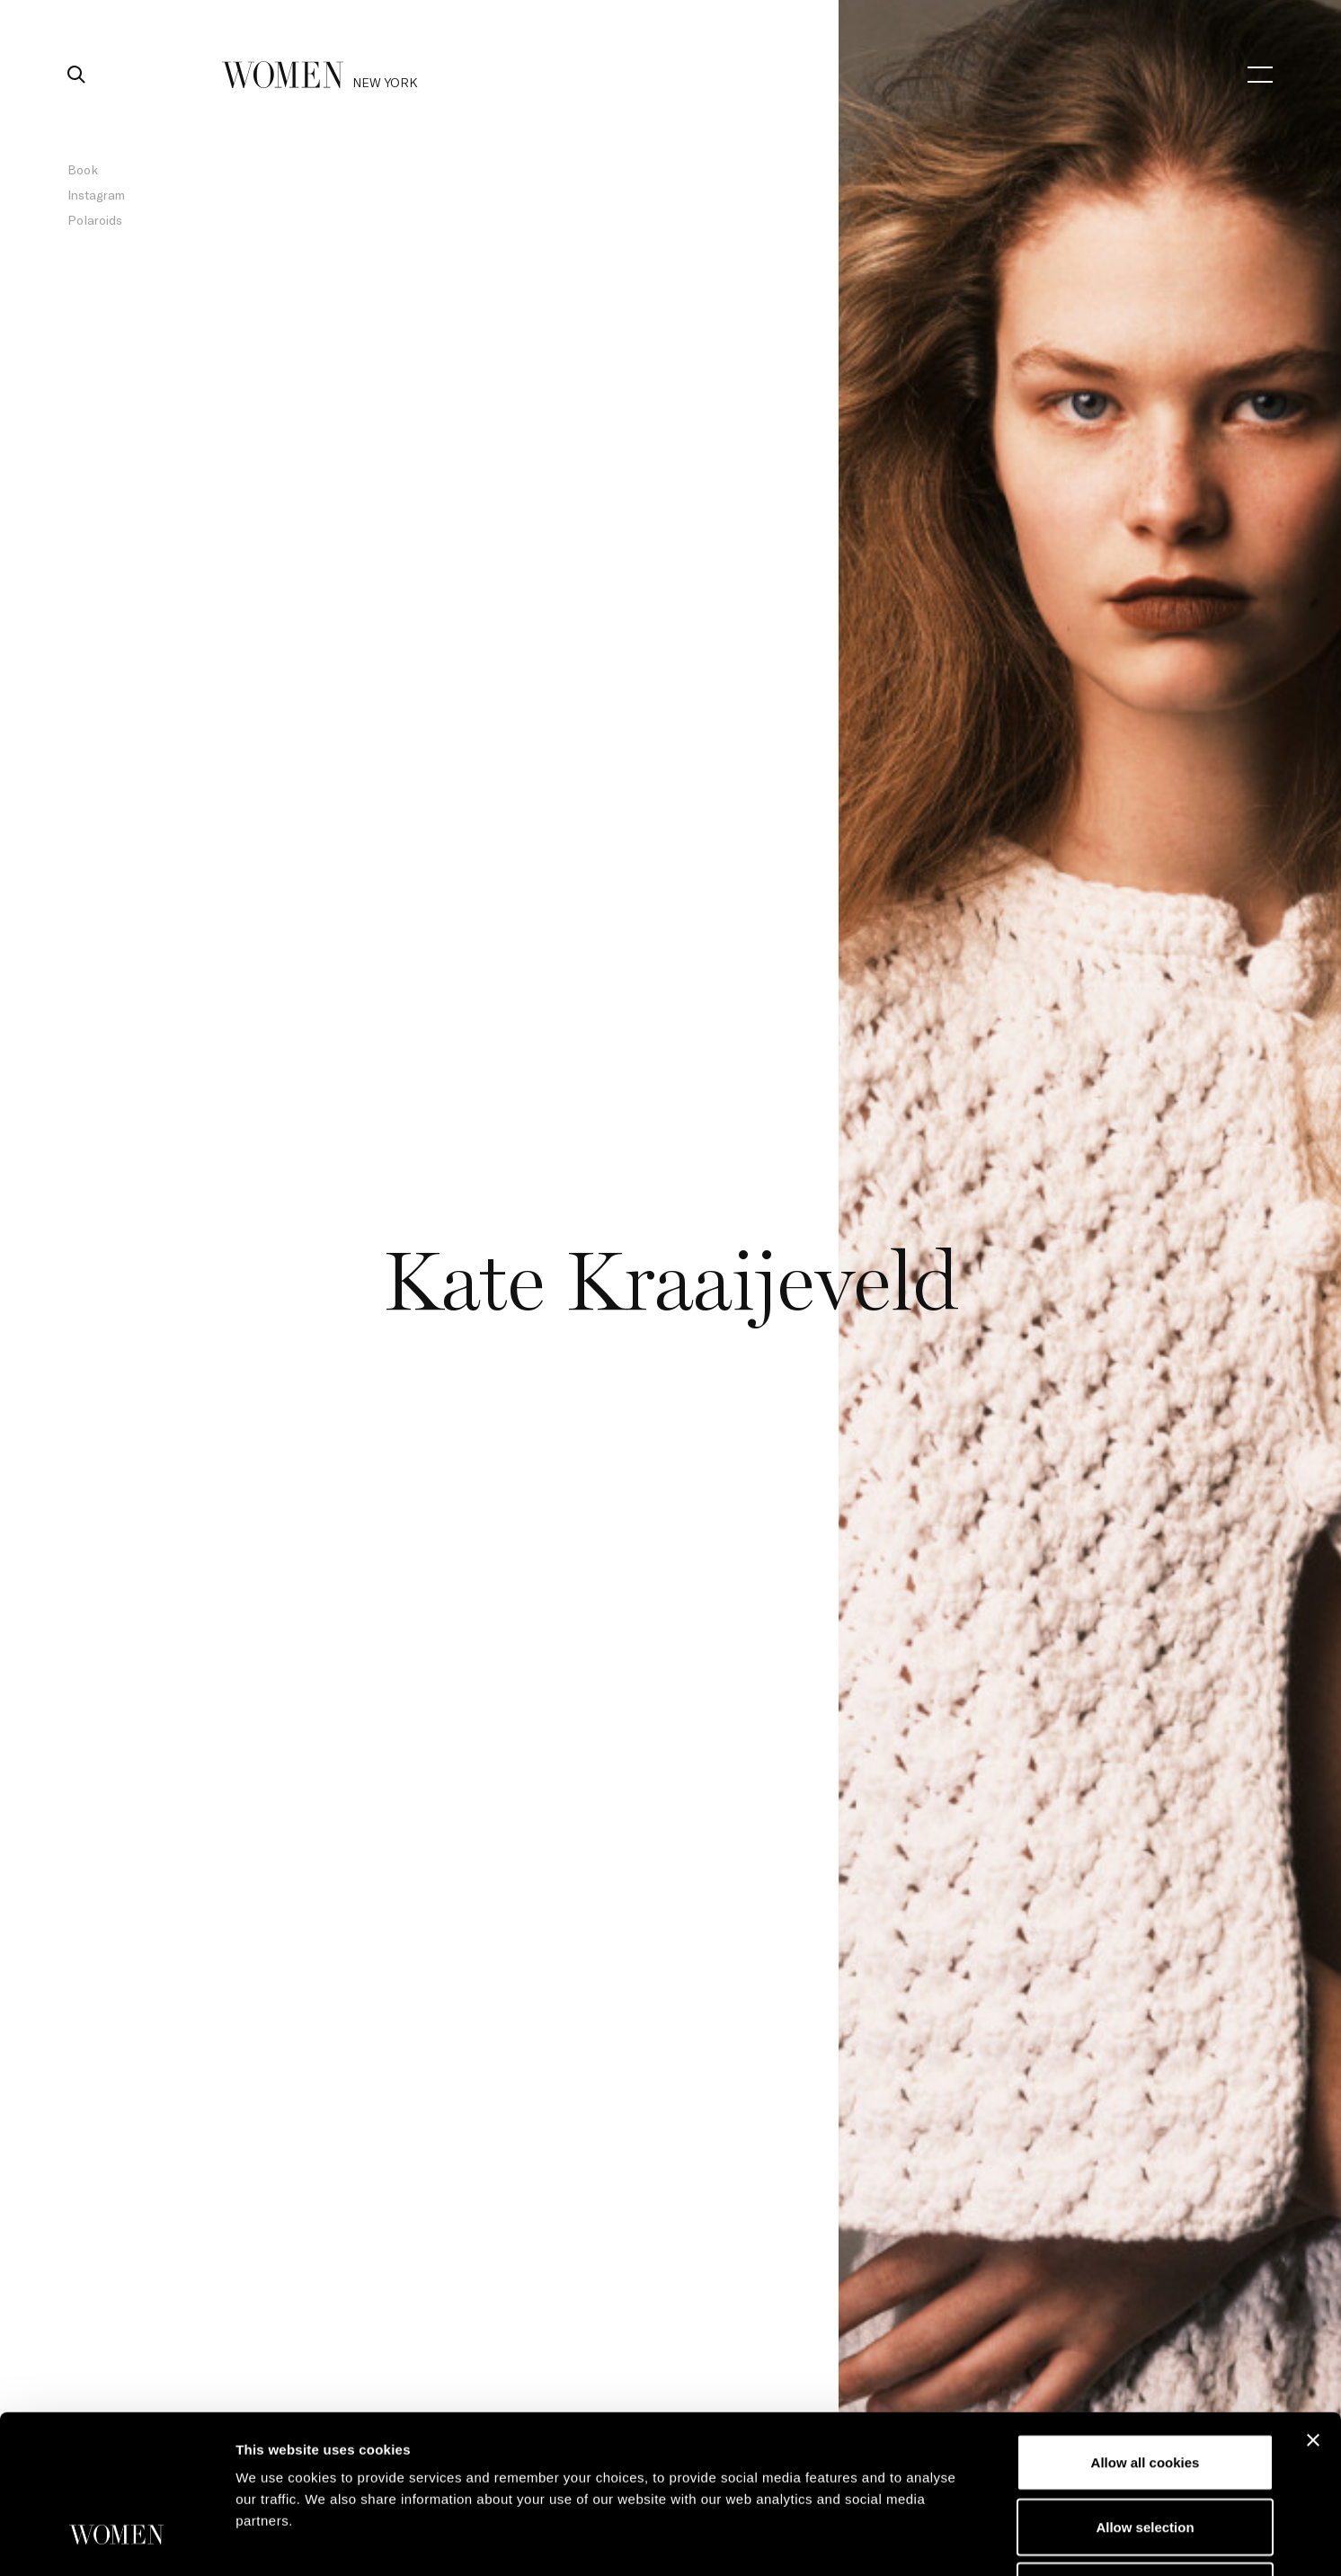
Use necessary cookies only (1145, 2455)
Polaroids (94, 219)
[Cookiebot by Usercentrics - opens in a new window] (116, 2540)
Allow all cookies (1145, 2326)
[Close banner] (1313, 2304)
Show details (943, 2540)
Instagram (96, 194)
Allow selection (1145, 2391)
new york (385, 82)
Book (82, 169)
